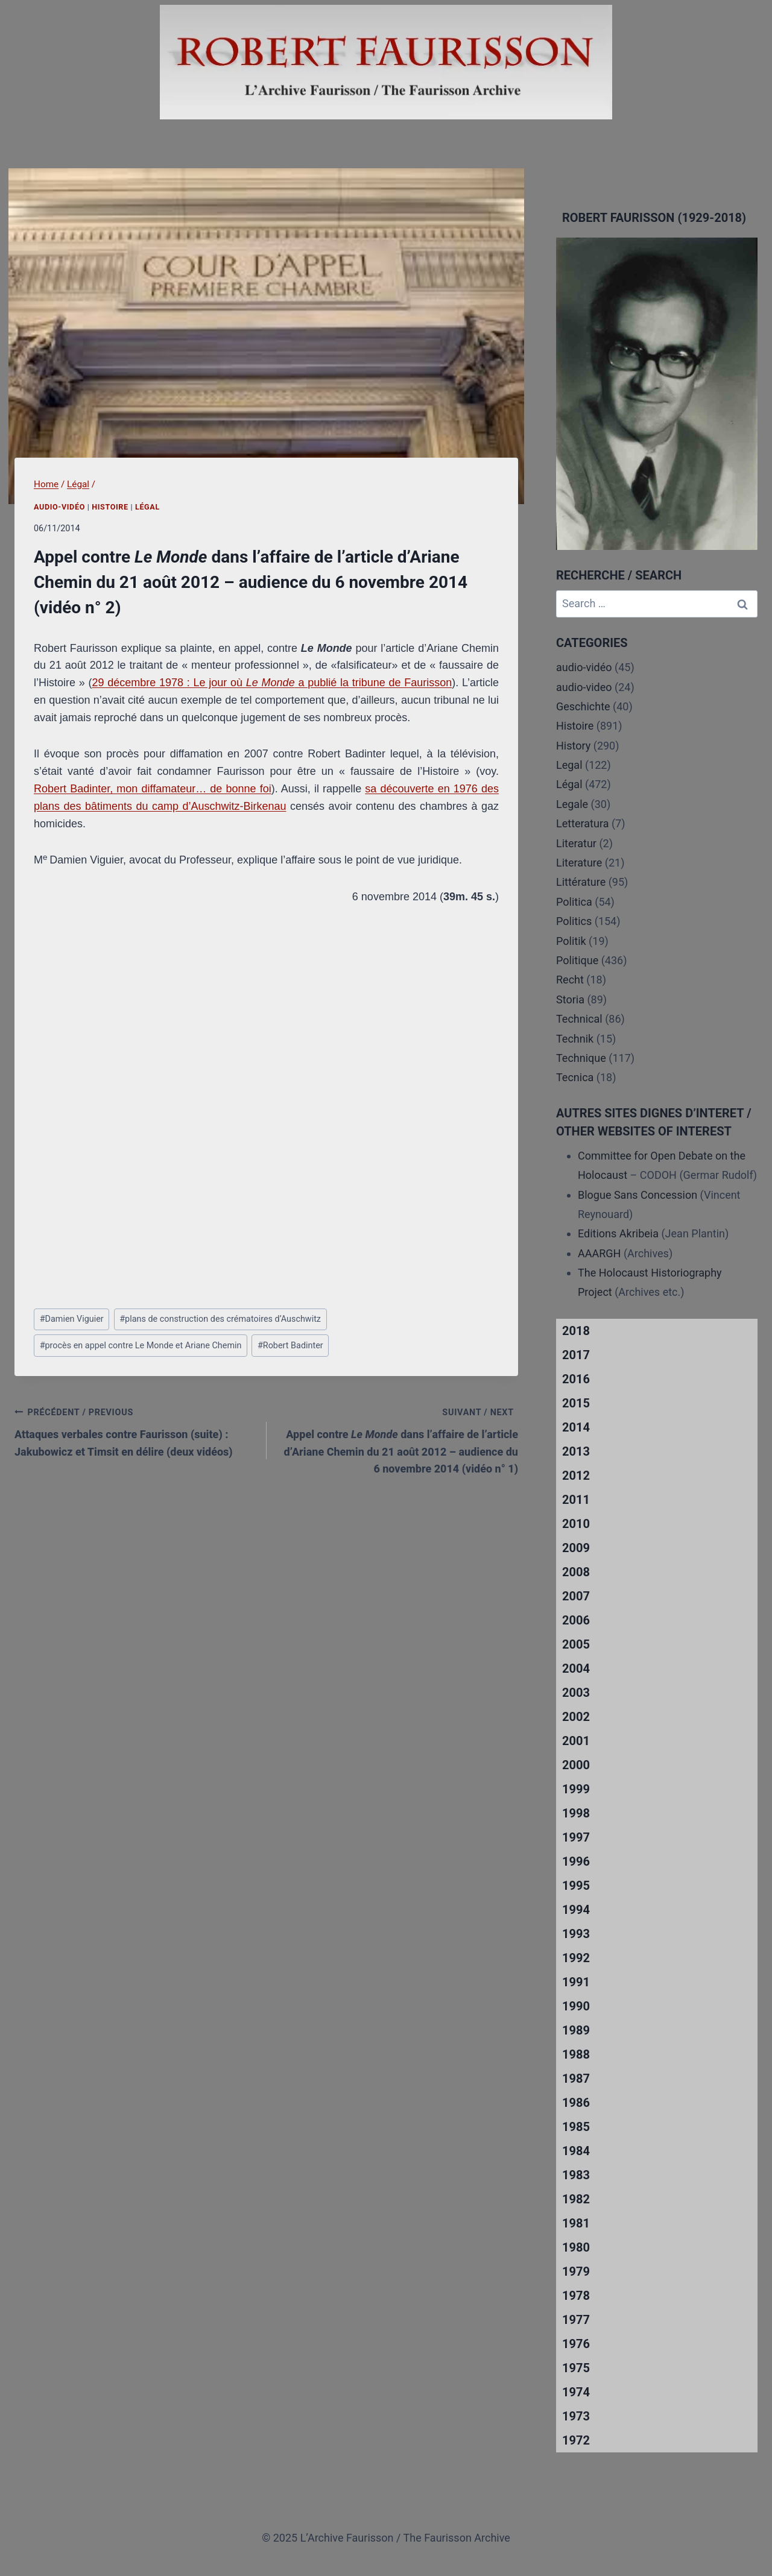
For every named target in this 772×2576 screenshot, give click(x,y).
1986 (576, 2102)
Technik (574, 1038)
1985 (576, 2127)
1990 (576, 2006)
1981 (576, 2223)
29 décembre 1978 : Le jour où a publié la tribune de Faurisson (272, 683)
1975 (576, 2368)
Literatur (576, 843)
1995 (576, 1885)
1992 (576, 1958)
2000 (576, 1765)
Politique (577, 960)
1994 (576, 1909)
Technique (581, 1058)
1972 (576, 2440)
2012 (576, 1475)
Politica (574, 901)
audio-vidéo (59, 506)
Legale (572, 804)
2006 (576, 1620)
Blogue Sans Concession (637, 1195)
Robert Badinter (290, 1345)
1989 (576, 2030)
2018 (576, 1331)
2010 (576, 1524)
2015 (576, 1403)
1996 (576, 1861)
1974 (576, 2392)
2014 (576, 1427)
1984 (576, 2151)
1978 (576, 2295)
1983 (576, 2175)
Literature (579, 862)
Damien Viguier (72, 1319)
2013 (576, 1451)
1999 (576, 1789)
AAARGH (599, 1253)
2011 (576, 1499)
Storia (570, 999)
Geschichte (583, 706)
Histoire (110, 506)
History (573, 745)
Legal (569, 765)
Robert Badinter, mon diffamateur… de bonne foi (152, 789)
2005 (576, 1644)
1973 (576, 2416)
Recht (570, 979)
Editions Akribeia (618, 1233)
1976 (576, 2344)
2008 (576, 1572)
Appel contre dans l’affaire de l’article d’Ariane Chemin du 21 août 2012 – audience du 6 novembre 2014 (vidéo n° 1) (398, 1439)
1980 (576, 2247)
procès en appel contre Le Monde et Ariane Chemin (141, 1345)
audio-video (584, 687)
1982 (576, 2199)
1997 (576, 1837)
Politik (571, 941)
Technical (579, 1018)
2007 (576, 1596)
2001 (576, 1741)
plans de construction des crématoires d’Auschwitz (220, 1319)
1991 (576, 1982)
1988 (576, 2054)
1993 (576, 1934)
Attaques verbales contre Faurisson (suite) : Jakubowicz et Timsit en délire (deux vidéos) (135, 1430)
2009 (576, 1548)
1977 (576, 2319)
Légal (147, 506)
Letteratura (582, 823)
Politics (574, 921)
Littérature (581, 882)
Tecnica (574, 1077)
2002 (576, 1716)
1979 (576, 2271)
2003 (576, 1692)
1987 (576, 2078)
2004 (576, 1668)
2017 (576, 1355)
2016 (576, 1379)
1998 (576, 1813)
